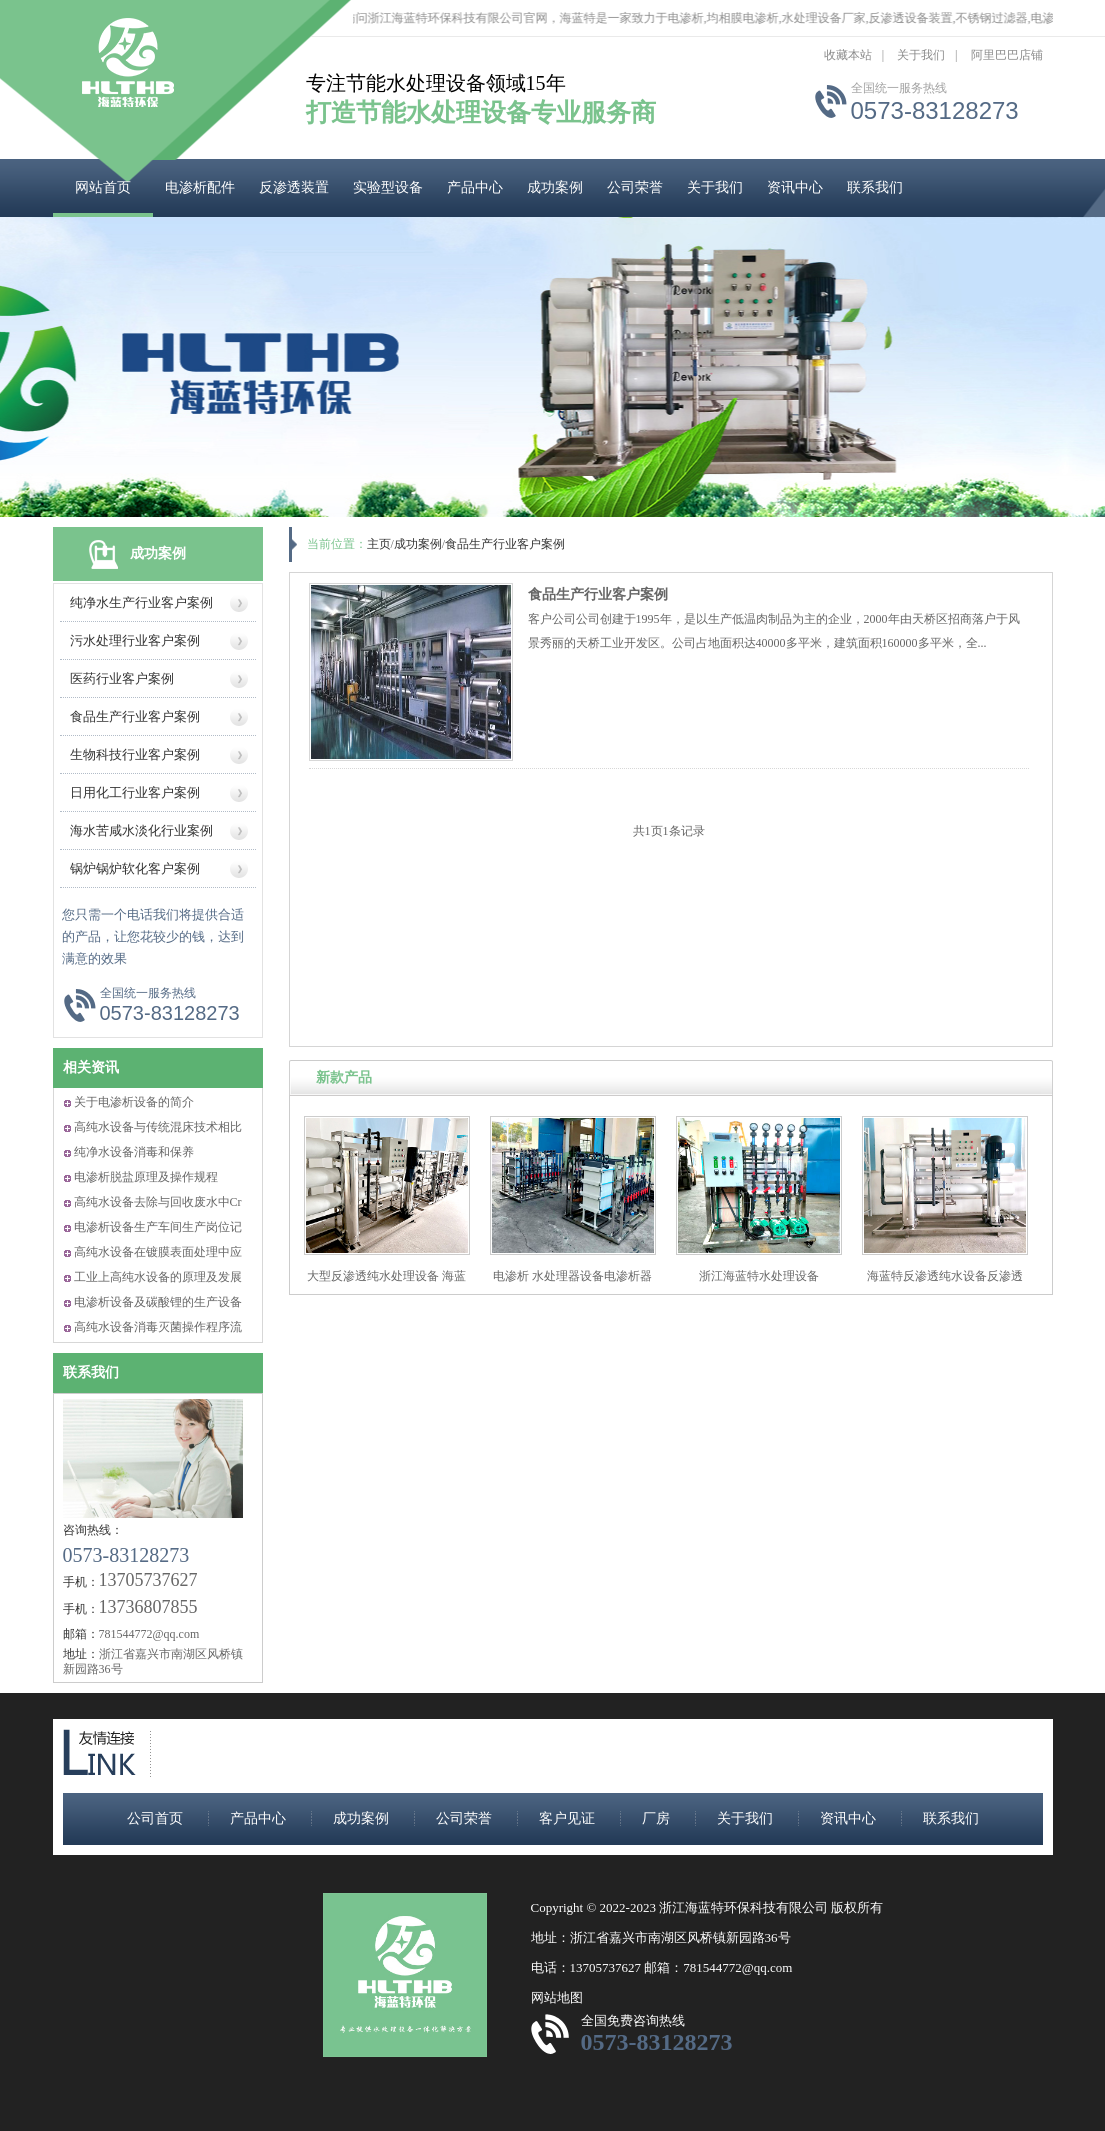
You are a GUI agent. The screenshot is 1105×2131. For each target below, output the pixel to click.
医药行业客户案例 (122, 678)
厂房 (656, 1818)
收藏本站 (848, 55)
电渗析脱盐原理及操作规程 (146, 1177)
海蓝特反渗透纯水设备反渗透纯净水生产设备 (945, 1283)
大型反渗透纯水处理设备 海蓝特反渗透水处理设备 (386, 1283)
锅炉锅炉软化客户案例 (135, 868)
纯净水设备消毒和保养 (134, 1152)
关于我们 (921, 55)
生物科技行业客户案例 (135, 754)
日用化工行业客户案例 (135, 792)
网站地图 (557, 1997)
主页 (379, 544)
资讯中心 (795, 187)
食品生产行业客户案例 (135, 716)
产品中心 (475, 187)
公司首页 (155, 1818)
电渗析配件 (200, 187)
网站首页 (103, 187)
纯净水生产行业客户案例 (141, 602)
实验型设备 (388, 187)
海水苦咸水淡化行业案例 (141, 830)
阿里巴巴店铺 (1007, 55)
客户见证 (567, 1818)
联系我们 (875, 187)
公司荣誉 (635, 187)
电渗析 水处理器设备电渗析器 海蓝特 (572, 1283)
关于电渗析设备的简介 (134, 1102)
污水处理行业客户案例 (135, 640)
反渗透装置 (294, 187)
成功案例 (555, 187)
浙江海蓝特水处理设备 (759, 1276)
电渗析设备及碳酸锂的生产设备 (158, 1302)
